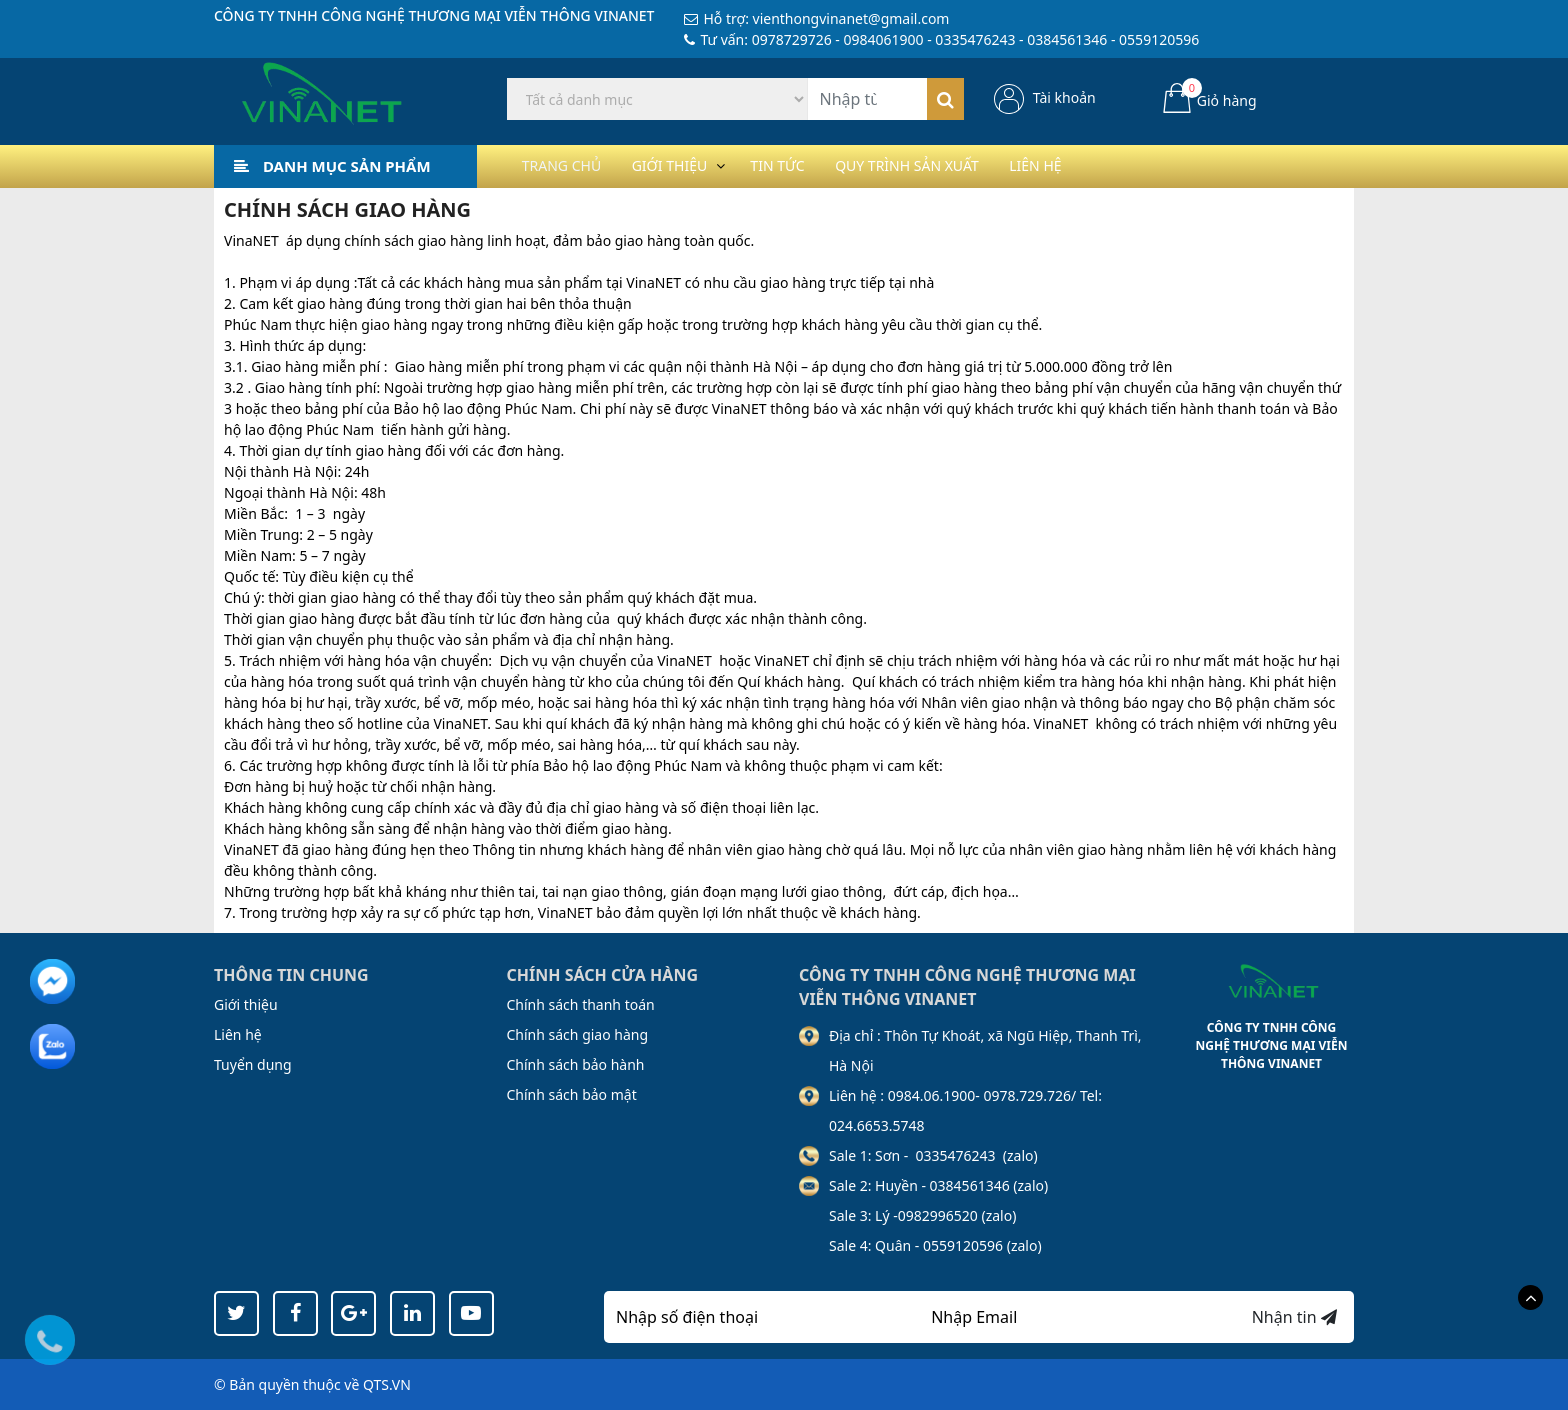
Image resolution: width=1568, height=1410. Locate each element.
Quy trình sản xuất (955, 165)
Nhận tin (1294, 1317)
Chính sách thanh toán (581, 1004)
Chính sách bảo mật (572, 1094)
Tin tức (810, 165)
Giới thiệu (688, 165)
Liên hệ (1097, 165)
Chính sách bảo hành (576, 1064)
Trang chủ (568, 165)
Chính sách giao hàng (578, 1034)
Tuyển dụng (253, 1064)
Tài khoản (1064, 97)
